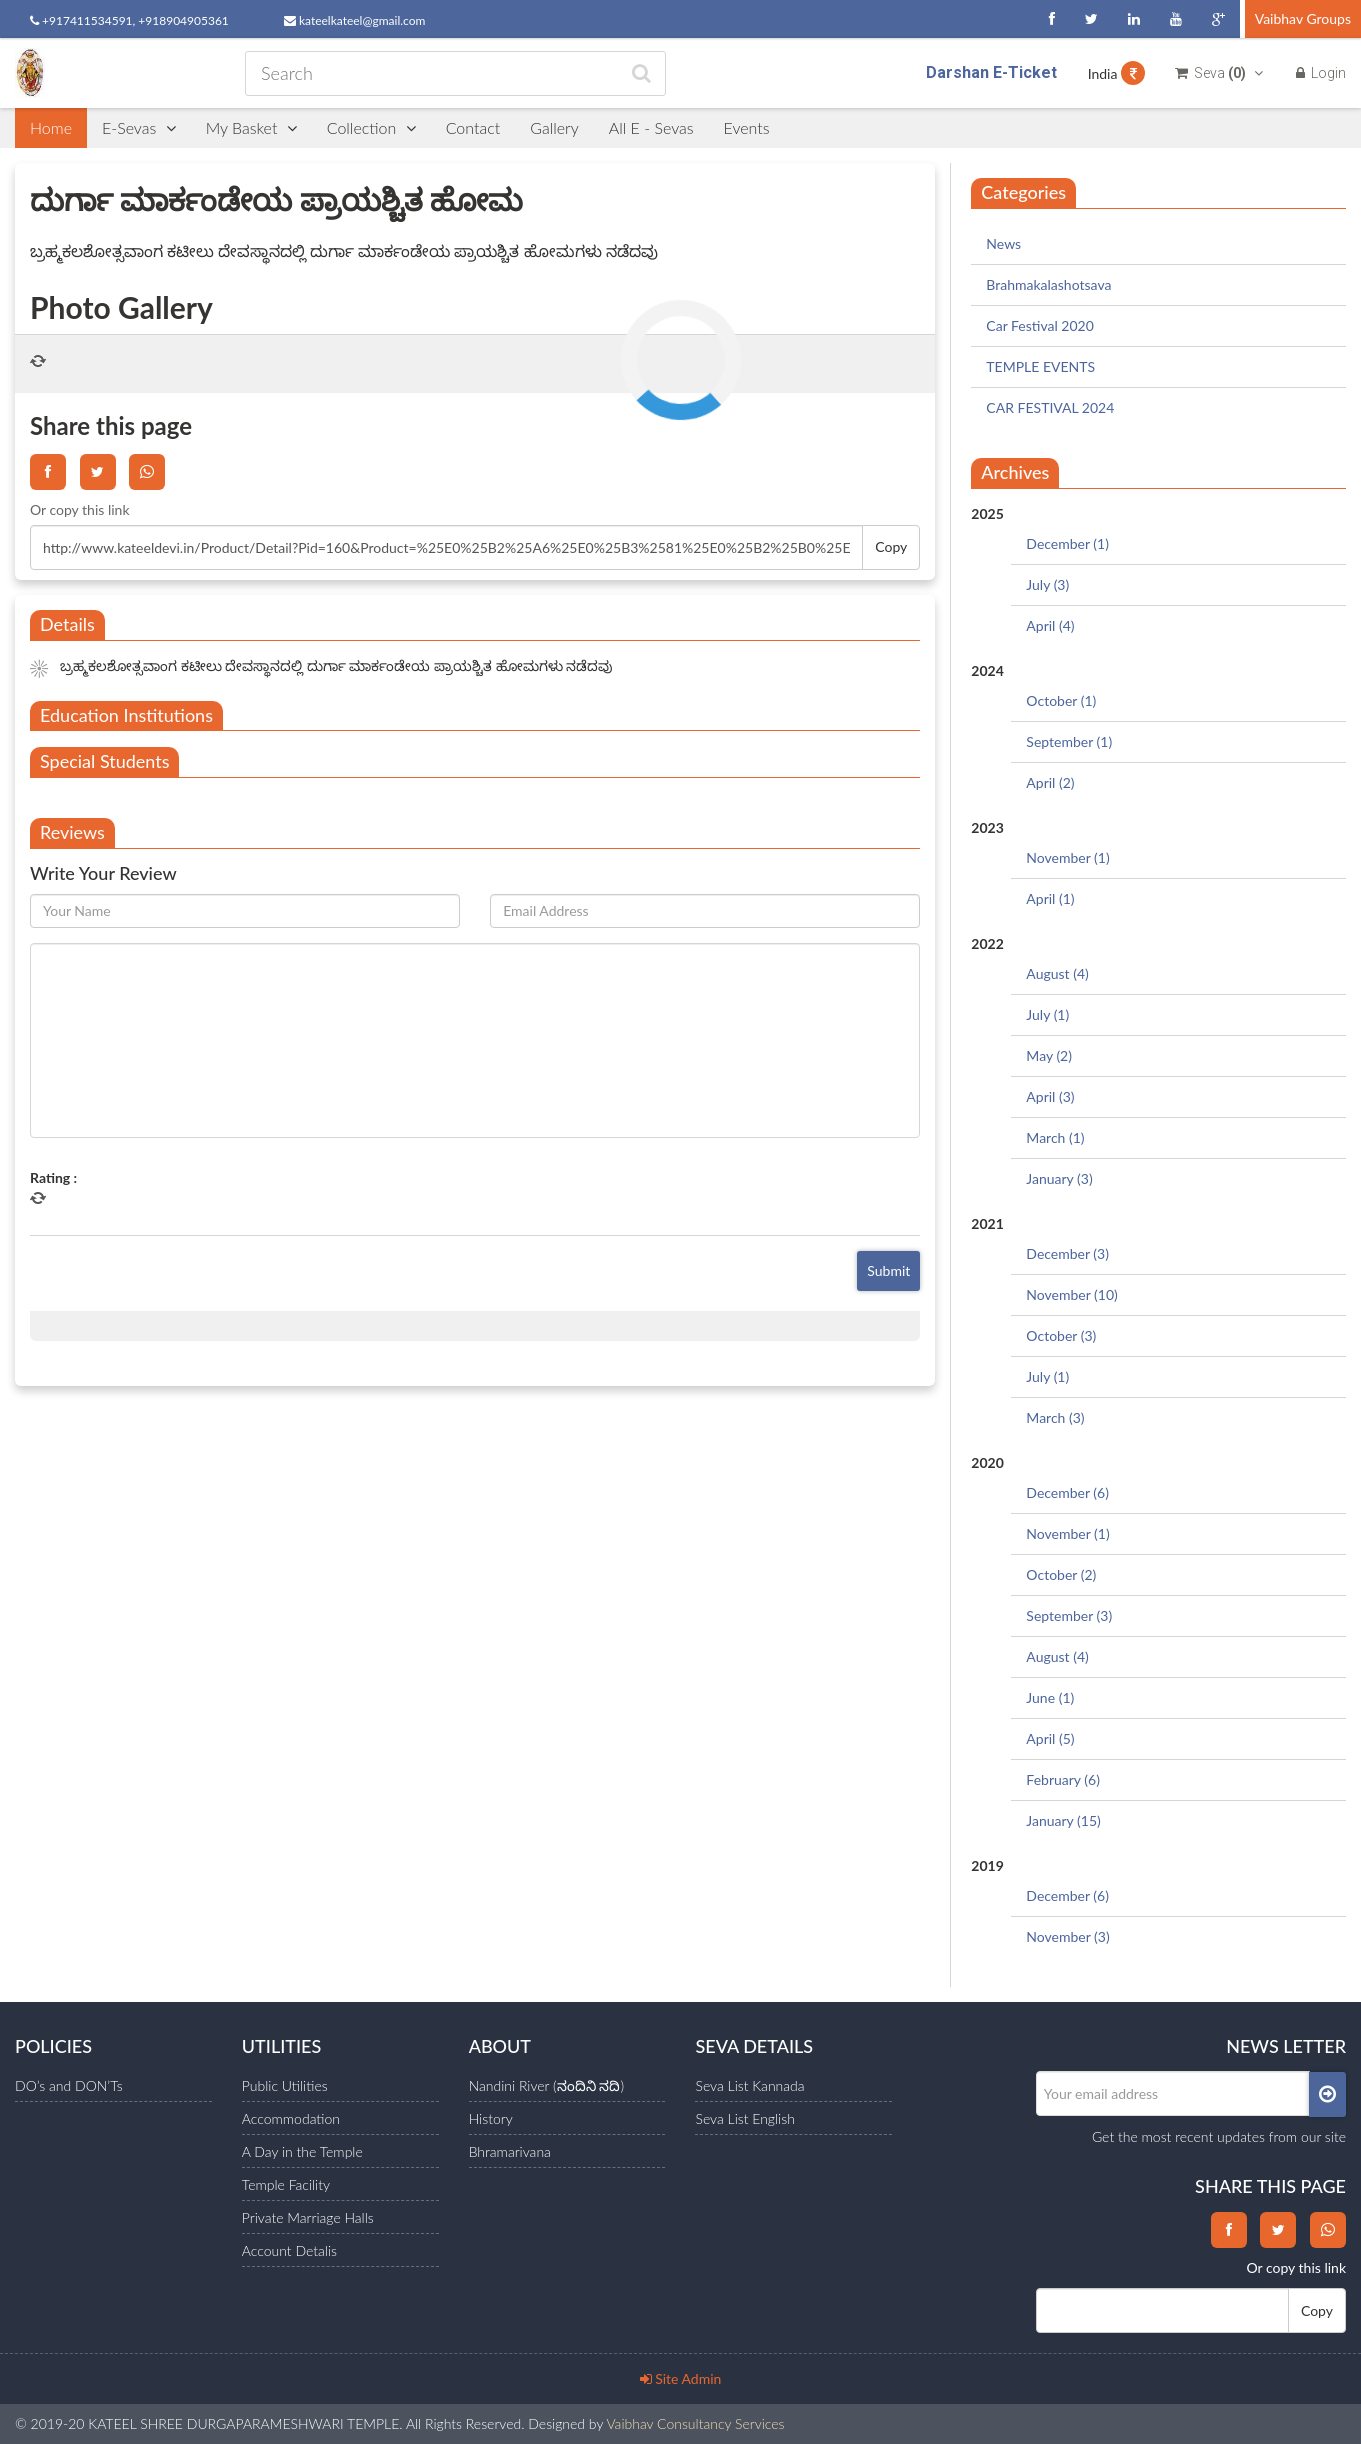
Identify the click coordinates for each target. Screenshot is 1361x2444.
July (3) (1047, 584)
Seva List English (744, 2118)
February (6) (1063, 1779)
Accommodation (291, 2118)
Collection (371, 127)
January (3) (1059, 1178)
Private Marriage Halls (308, 2217)
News (1003, 243)
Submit (888, 1270)
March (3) (1055, 1417)
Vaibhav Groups (1303, 18)
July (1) (1047, 1014)
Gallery (554, 127)
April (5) (1050, 1738)
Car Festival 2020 (1039, 325)
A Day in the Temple (302, 2151)
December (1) (1067, 543)
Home (51, 127)
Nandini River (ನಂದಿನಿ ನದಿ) (546, 2085)
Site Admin (681, 2378)
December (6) (1067, 1492)
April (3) (1050, 1096)
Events (747, 127)
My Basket (251, 127)
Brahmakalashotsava (1048, 284)
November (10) (1071, 1294)
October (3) (1061, 1335)
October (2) (1061, 1574)
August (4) (1057, 973)
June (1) (1050, 1697)
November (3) (1067, 1936)
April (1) (1050, 898)
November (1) (1067, 857)
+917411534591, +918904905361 (129, 20)
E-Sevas (139, 127)
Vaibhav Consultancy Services (695, 2423)
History (491, 2118)
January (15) (1063, 1820)
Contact (473, 127)
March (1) (1055, 1137)
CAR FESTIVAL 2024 (1050, 407)
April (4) (1050, 625)
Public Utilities (285, 2085)
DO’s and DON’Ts (69, 2085)
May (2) (1049, 1055)
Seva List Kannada (749, 2085)
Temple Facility (286, 2184)
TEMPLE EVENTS (1040, 366)
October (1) (1061, 700)
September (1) (1069, 741)
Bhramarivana (510, 2151)
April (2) (1050, 782)
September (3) (1069, 1615)
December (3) (1067, 1253)
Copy (891, 546)
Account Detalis (289, 2250)
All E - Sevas (651, 127)
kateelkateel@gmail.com (355, 20)
